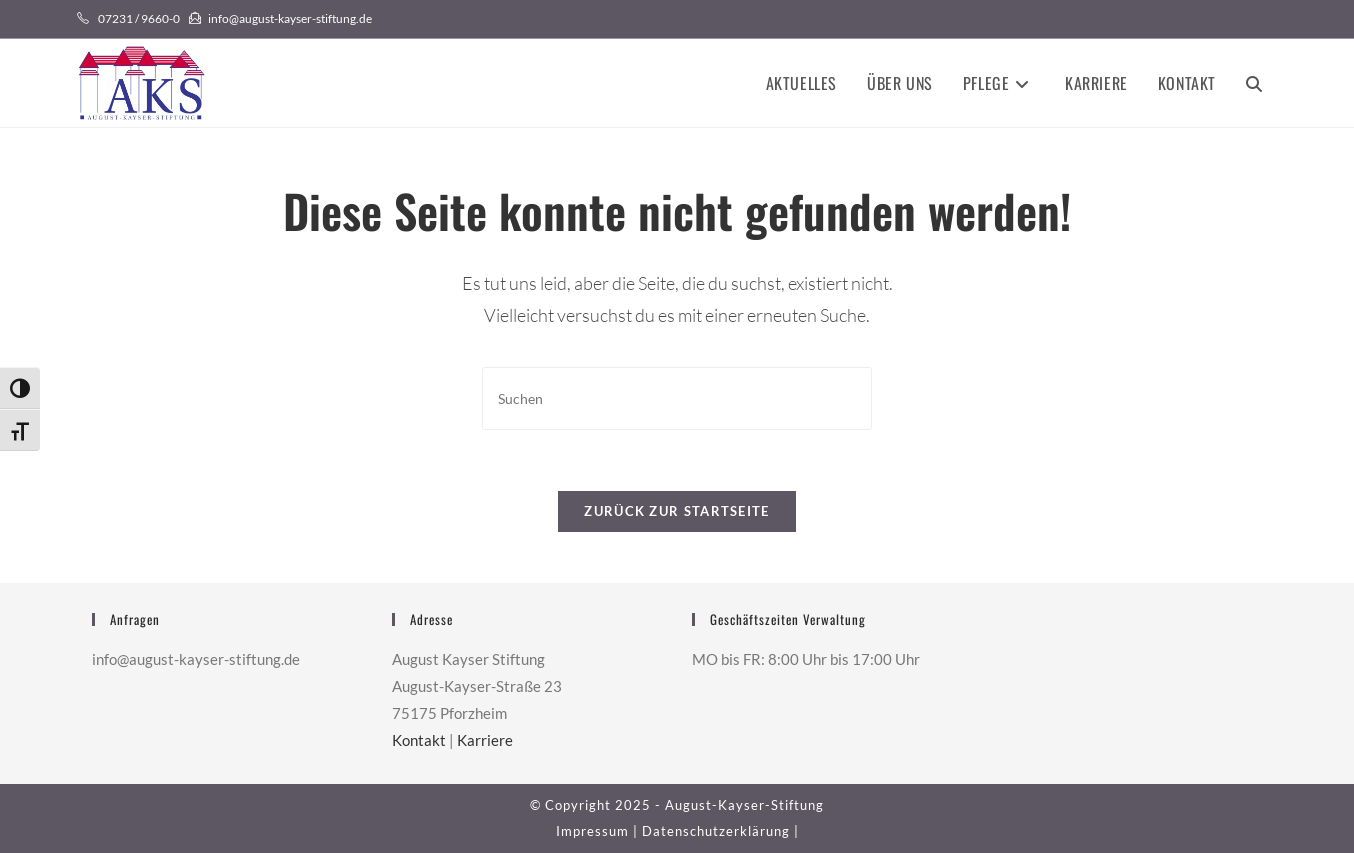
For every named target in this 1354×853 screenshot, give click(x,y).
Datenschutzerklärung (716, 831)
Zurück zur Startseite (676, 511)
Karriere (485, 740)
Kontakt (419, 740)
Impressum (592, 831)
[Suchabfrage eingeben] (677, 398)
